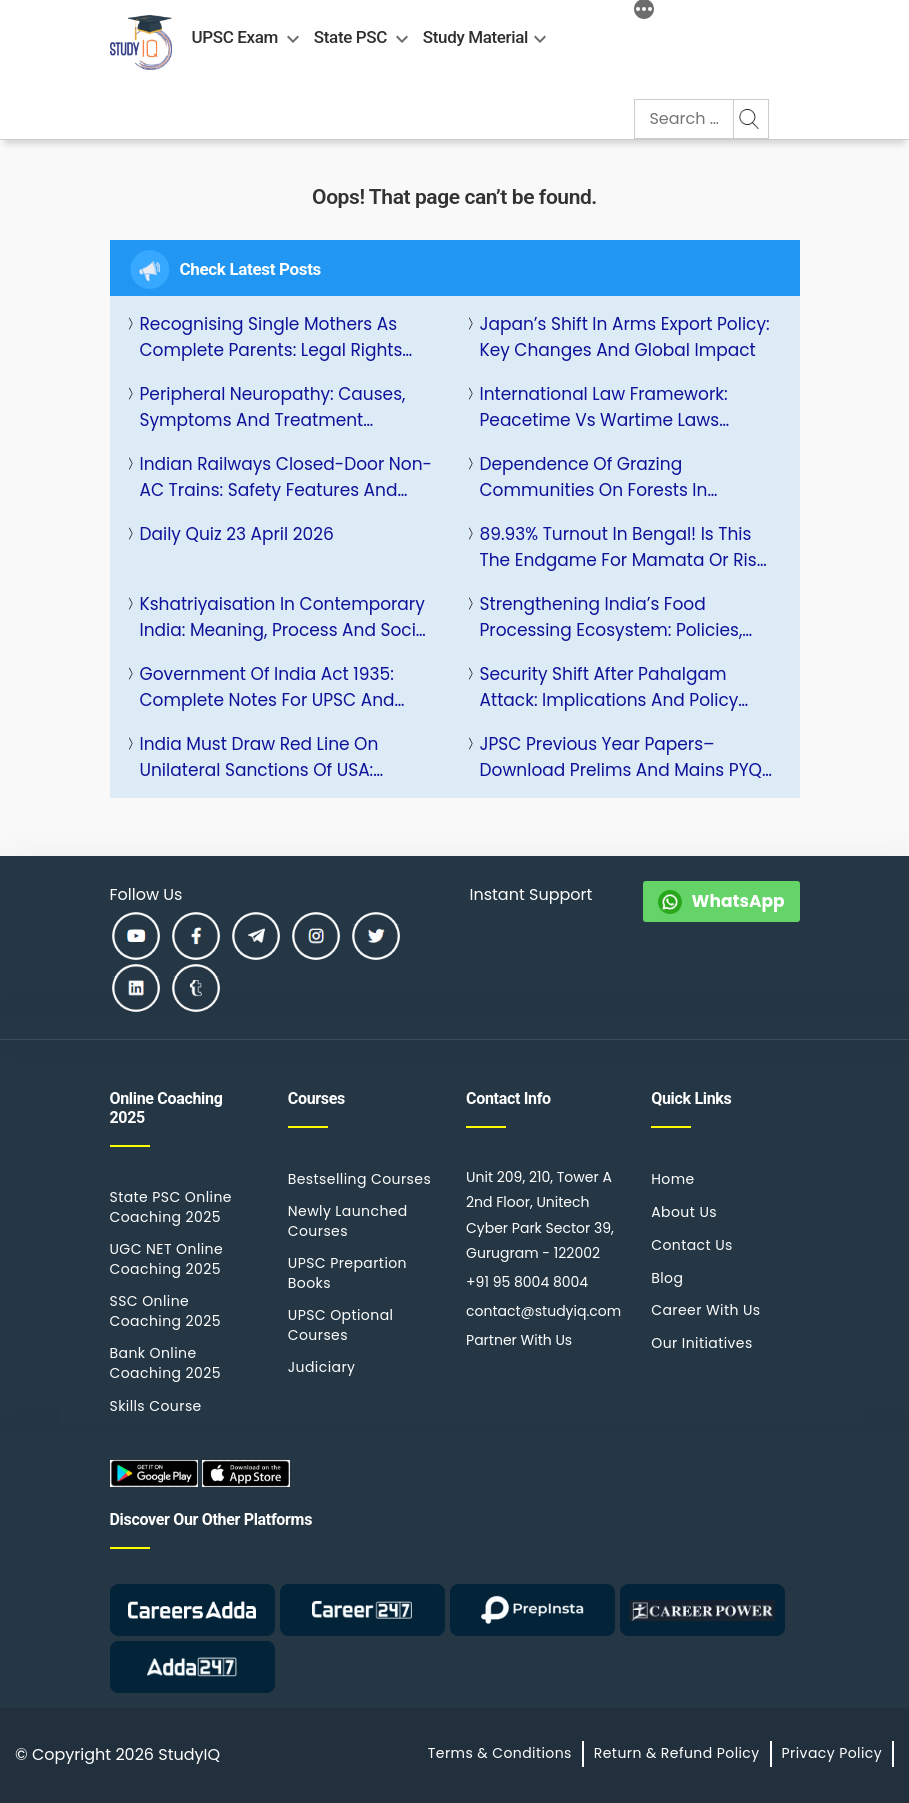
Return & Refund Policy (677, 1753)
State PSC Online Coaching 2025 (171, 1207)
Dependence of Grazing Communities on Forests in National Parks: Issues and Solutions (594, 477)
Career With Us (705, 1310)
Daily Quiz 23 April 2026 (237, 534)
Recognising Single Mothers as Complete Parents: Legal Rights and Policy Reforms (271, 337)
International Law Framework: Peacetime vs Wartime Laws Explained (604, 407)
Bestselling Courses (359, 1179)
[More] (644, 12)
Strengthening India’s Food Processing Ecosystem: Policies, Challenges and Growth (611, 617)
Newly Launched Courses (348, 1221)
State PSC (350, 37)
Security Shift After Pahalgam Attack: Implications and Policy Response (609, 687)
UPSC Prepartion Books (347, 1273)
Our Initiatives (701, 1343)
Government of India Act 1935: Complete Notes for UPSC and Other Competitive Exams (267, 687)
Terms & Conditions (500, 1753)
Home (672, 1179)
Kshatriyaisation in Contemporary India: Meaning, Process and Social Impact (286, 617)
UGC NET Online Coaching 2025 (167, 1259)
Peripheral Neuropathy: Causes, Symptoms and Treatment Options (273, 407)
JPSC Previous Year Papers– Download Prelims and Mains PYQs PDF (625, 757)
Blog (667, 1278)
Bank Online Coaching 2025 (165, 1363)
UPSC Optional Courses (341, 1325)
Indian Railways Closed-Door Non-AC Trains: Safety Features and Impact (286, 477)
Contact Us (692, 1245)
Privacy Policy (832, 1753)
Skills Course (156, 1406)
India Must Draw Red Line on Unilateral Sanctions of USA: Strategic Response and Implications (259, 757)
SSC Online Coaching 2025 (165, 1311)
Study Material (475, 37)
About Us (684, 1212)
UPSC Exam (235, 37)
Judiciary (322, 1367)
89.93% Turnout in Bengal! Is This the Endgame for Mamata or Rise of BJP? (624, 547)
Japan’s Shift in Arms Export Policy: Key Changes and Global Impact (625, 337)
